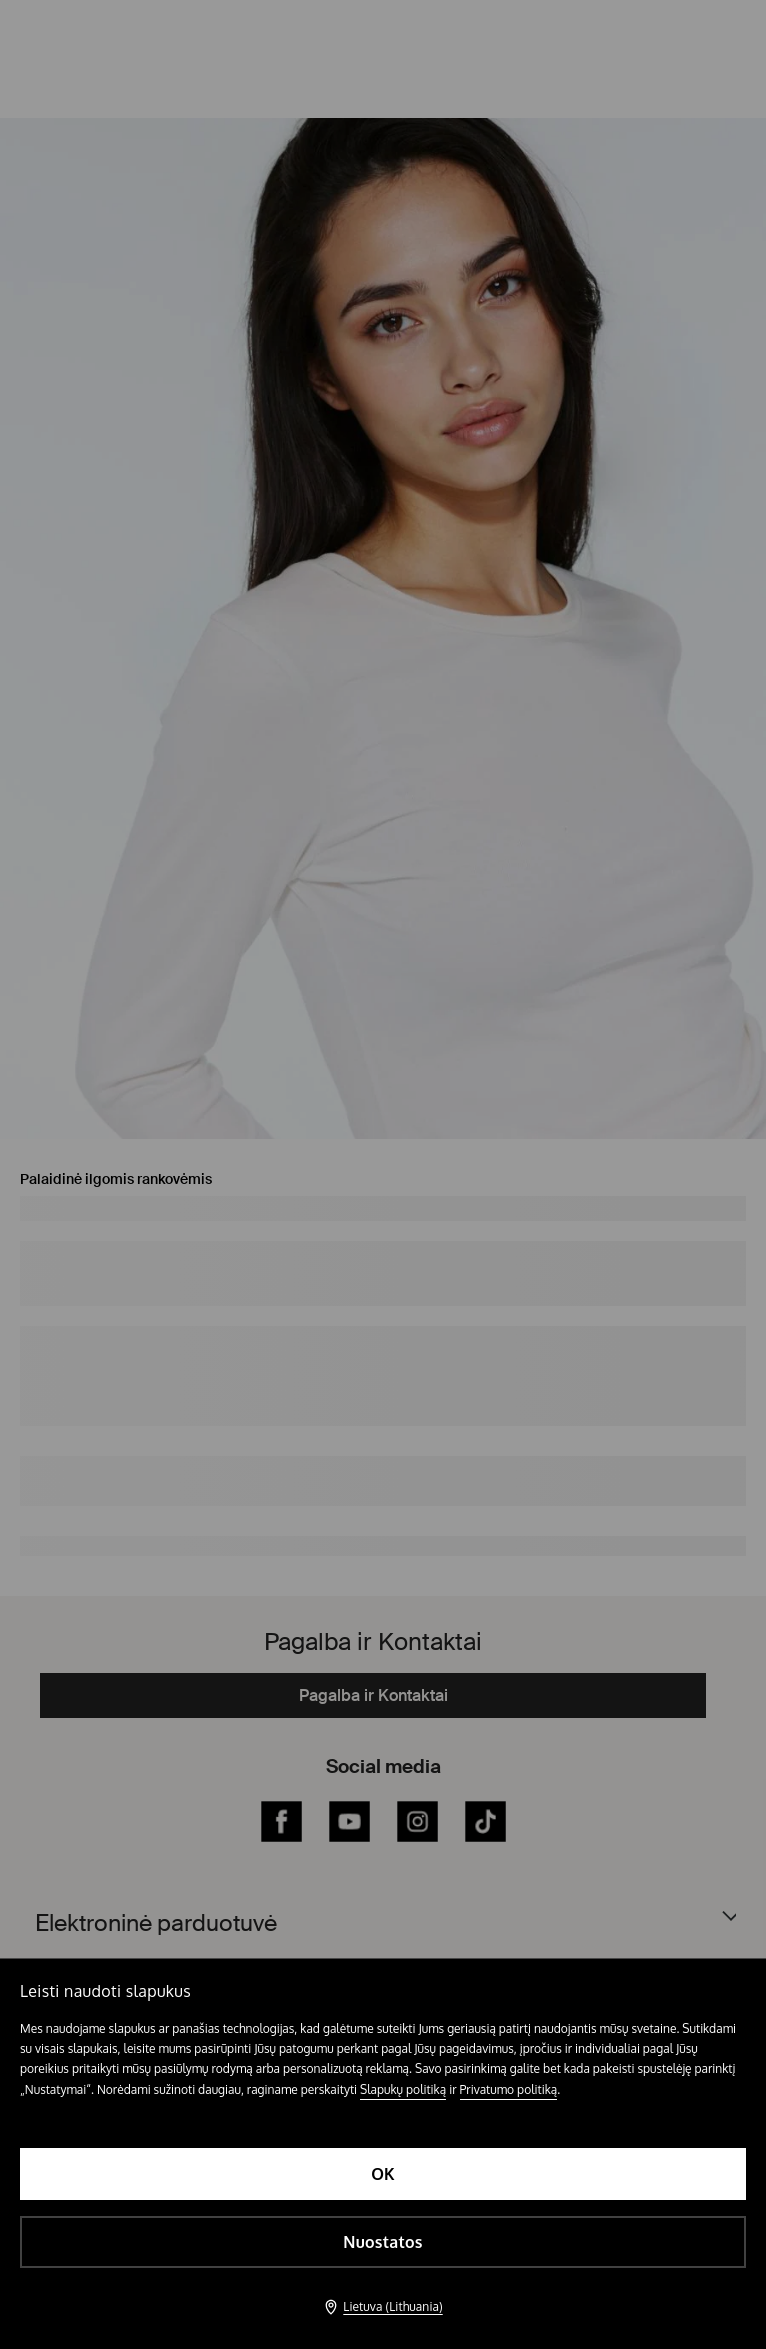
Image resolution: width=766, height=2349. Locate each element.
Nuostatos (382, 2242)
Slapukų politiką (403, 2089)
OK (383, 2174)
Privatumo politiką (509, 2089)
